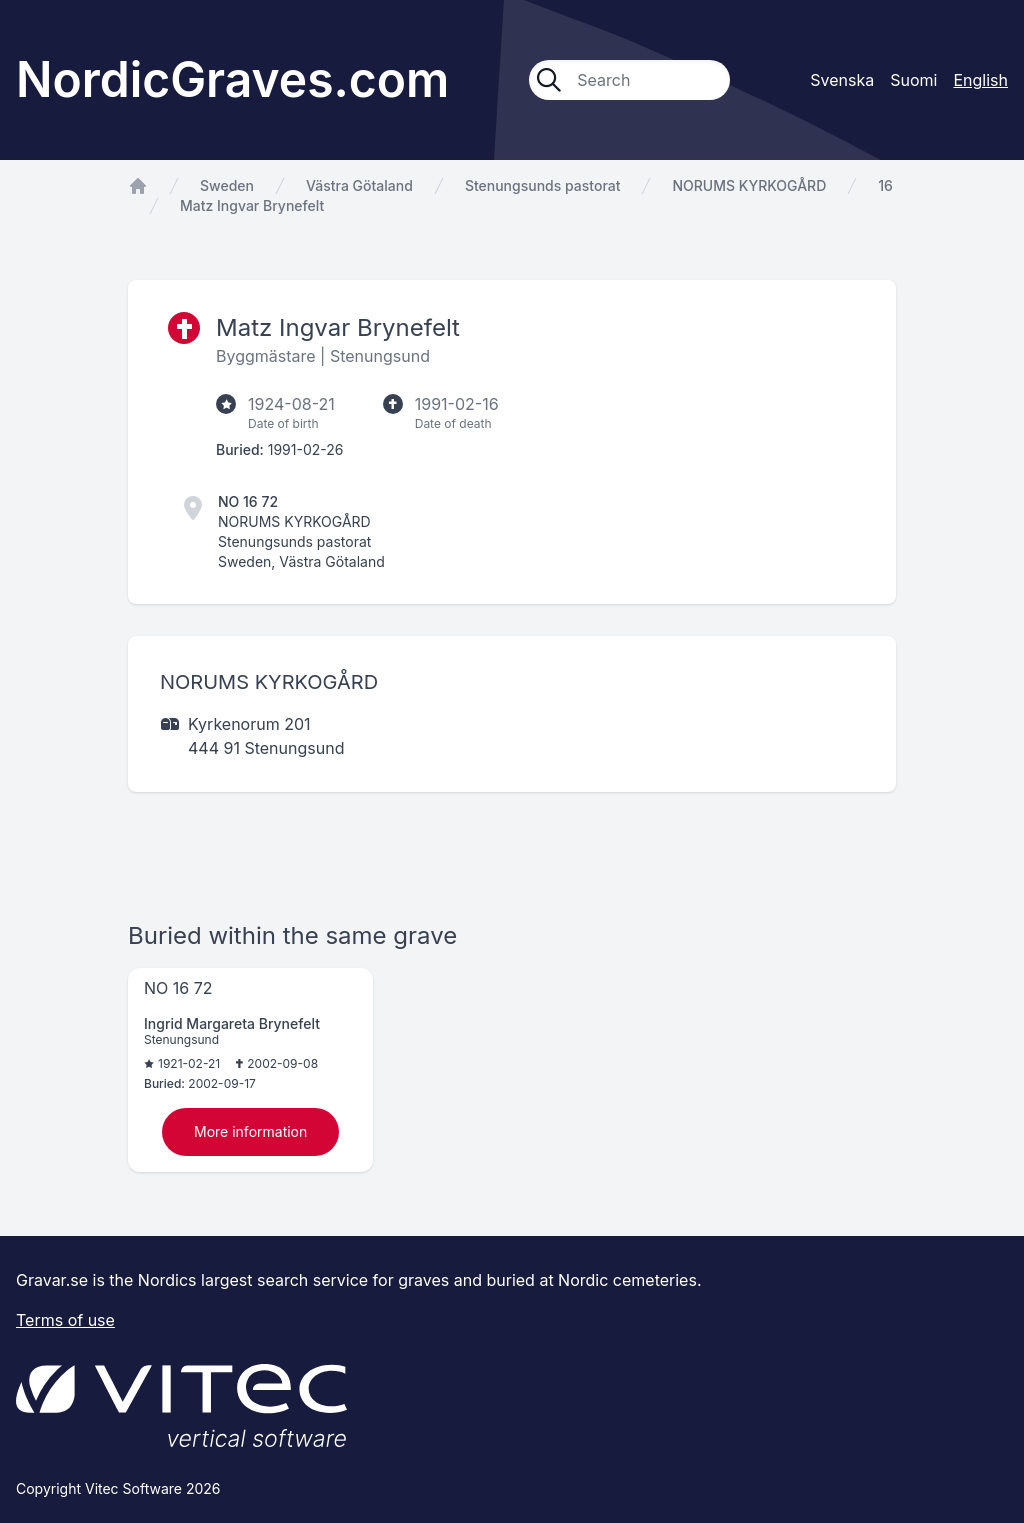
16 (885, 185)
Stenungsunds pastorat (543, 185)
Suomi (913, 80)
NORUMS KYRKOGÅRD (749, 185)
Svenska (842, 80)
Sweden (227, 185)
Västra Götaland (359, 185)
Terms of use (65, 1320)
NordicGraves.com (232, 79)
